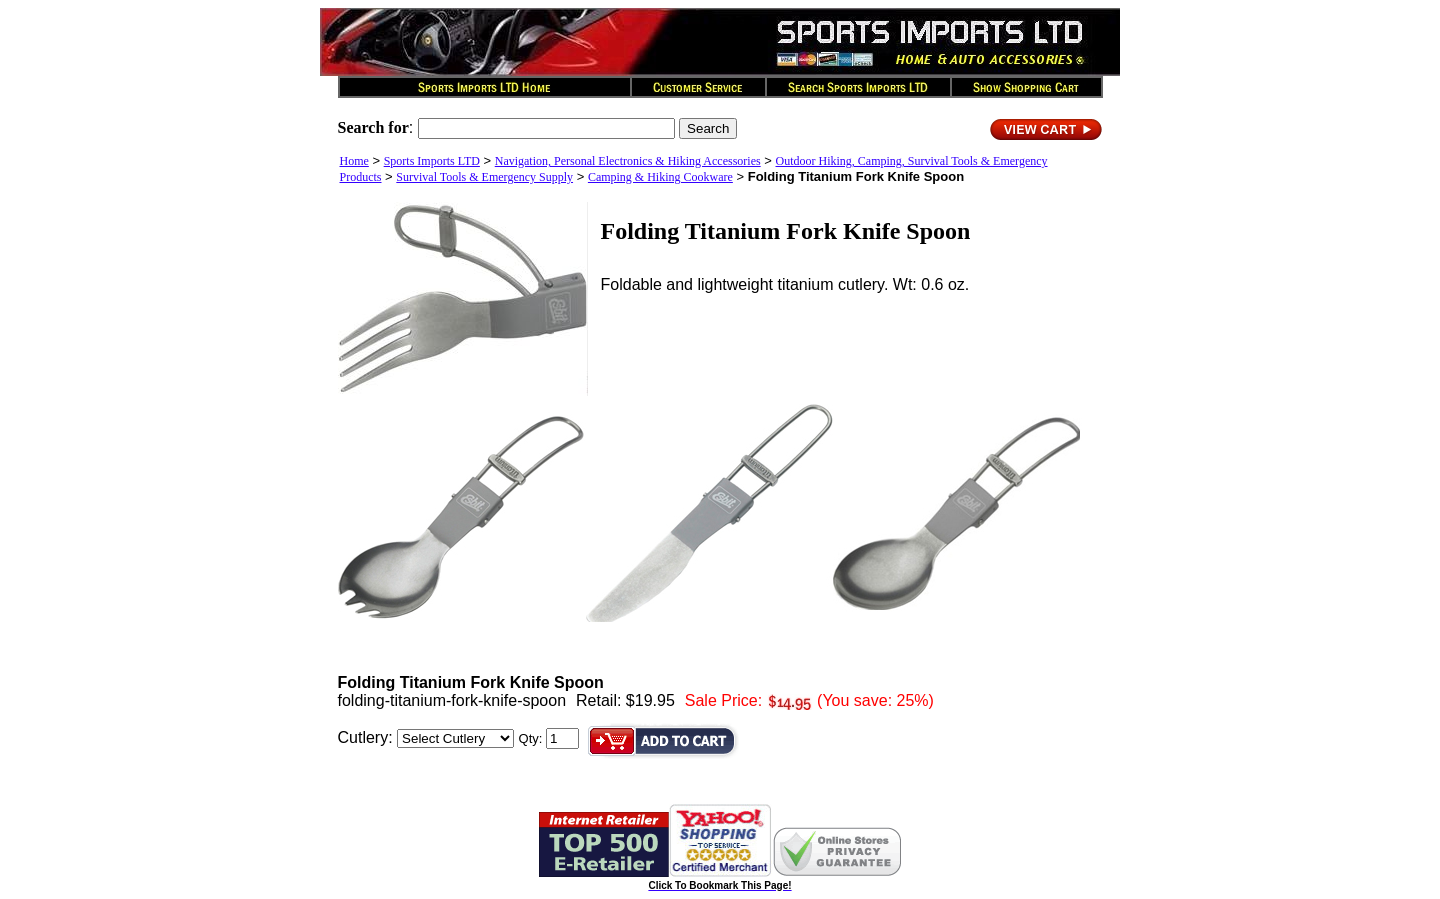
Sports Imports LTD (432, 161)
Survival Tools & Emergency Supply (484, 177)
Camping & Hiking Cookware (660, 177)
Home (354, 161)
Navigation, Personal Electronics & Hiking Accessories (628, 161)
